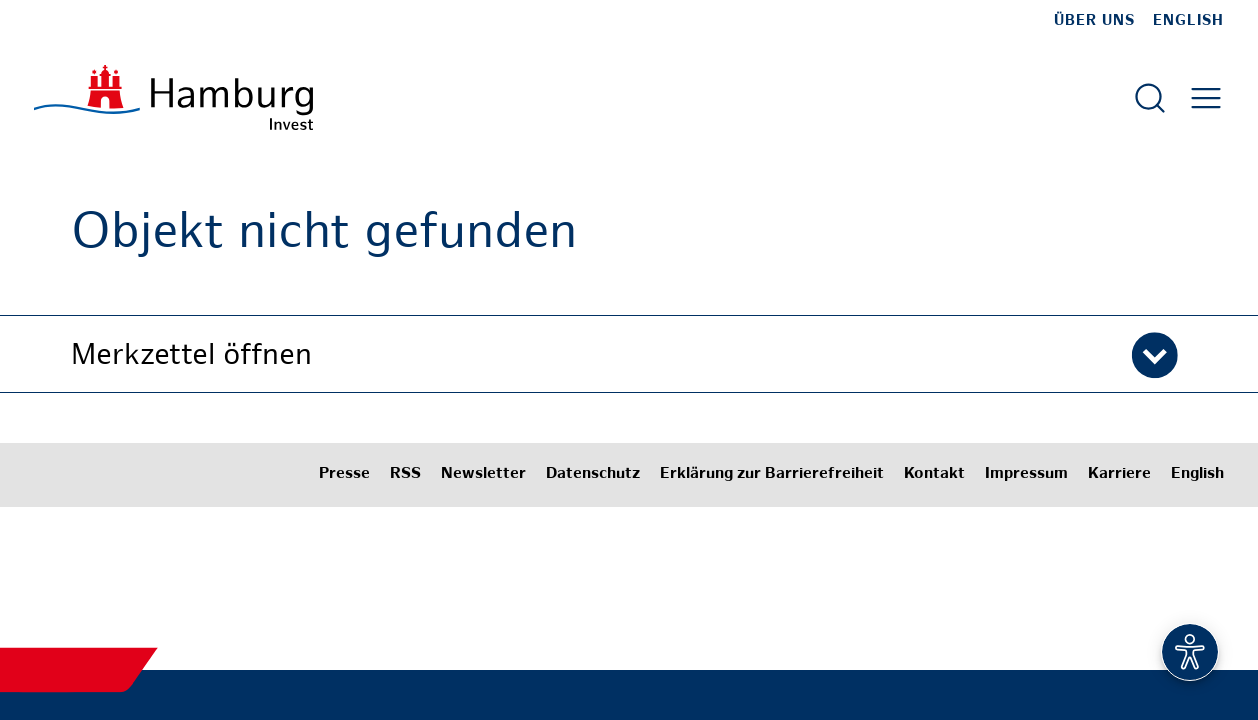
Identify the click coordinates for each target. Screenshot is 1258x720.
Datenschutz (593, 474)
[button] (629, 354)
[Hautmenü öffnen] (1206, 98)
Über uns (1094, 21)
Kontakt (934, 474)
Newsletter (483, 474)
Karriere (1119, 474)
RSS (405, 474)
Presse (344, 474)
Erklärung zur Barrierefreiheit (772, 474)
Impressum (1026, 474)
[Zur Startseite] (173, 97)
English (1188, 21)
